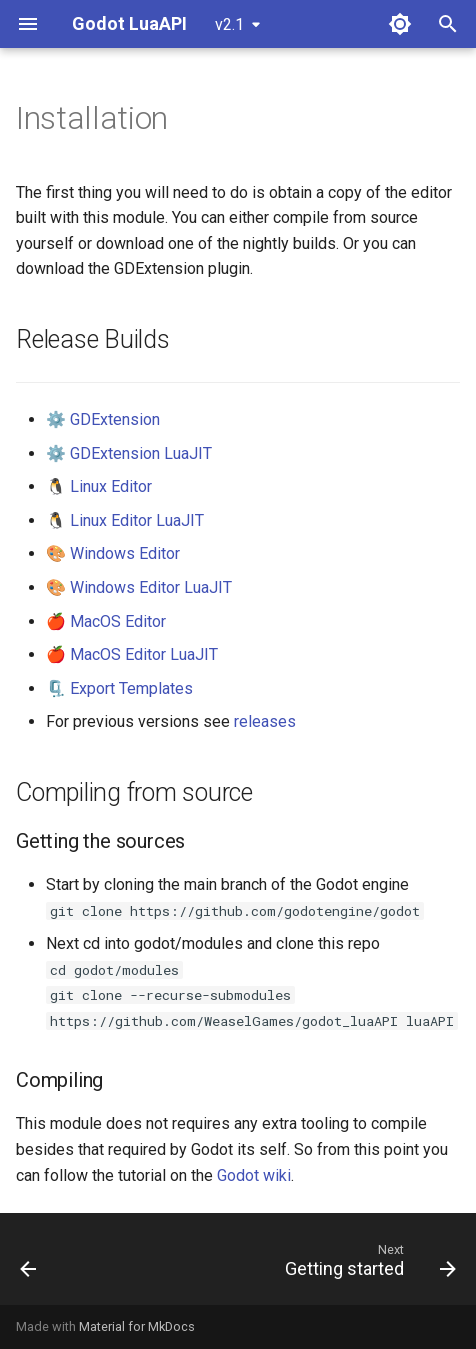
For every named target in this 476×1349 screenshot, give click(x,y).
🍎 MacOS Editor (106, 621)
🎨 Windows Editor (113, 553)
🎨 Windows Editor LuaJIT (139, 587)
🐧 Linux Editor (99, 486)
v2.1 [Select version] (229, 24)
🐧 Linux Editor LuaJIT (125, 520)
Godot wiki (254, 1175)
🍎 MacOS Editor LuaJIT (132, 654)
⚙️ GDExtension (103, 419)
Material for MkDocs (137, 1326)
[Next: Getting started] (367, 1265)
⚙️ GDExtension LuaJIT (129, 453)
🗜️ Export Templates (119, 688)
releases (265, 721)
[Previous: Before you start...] (29, 1265)
